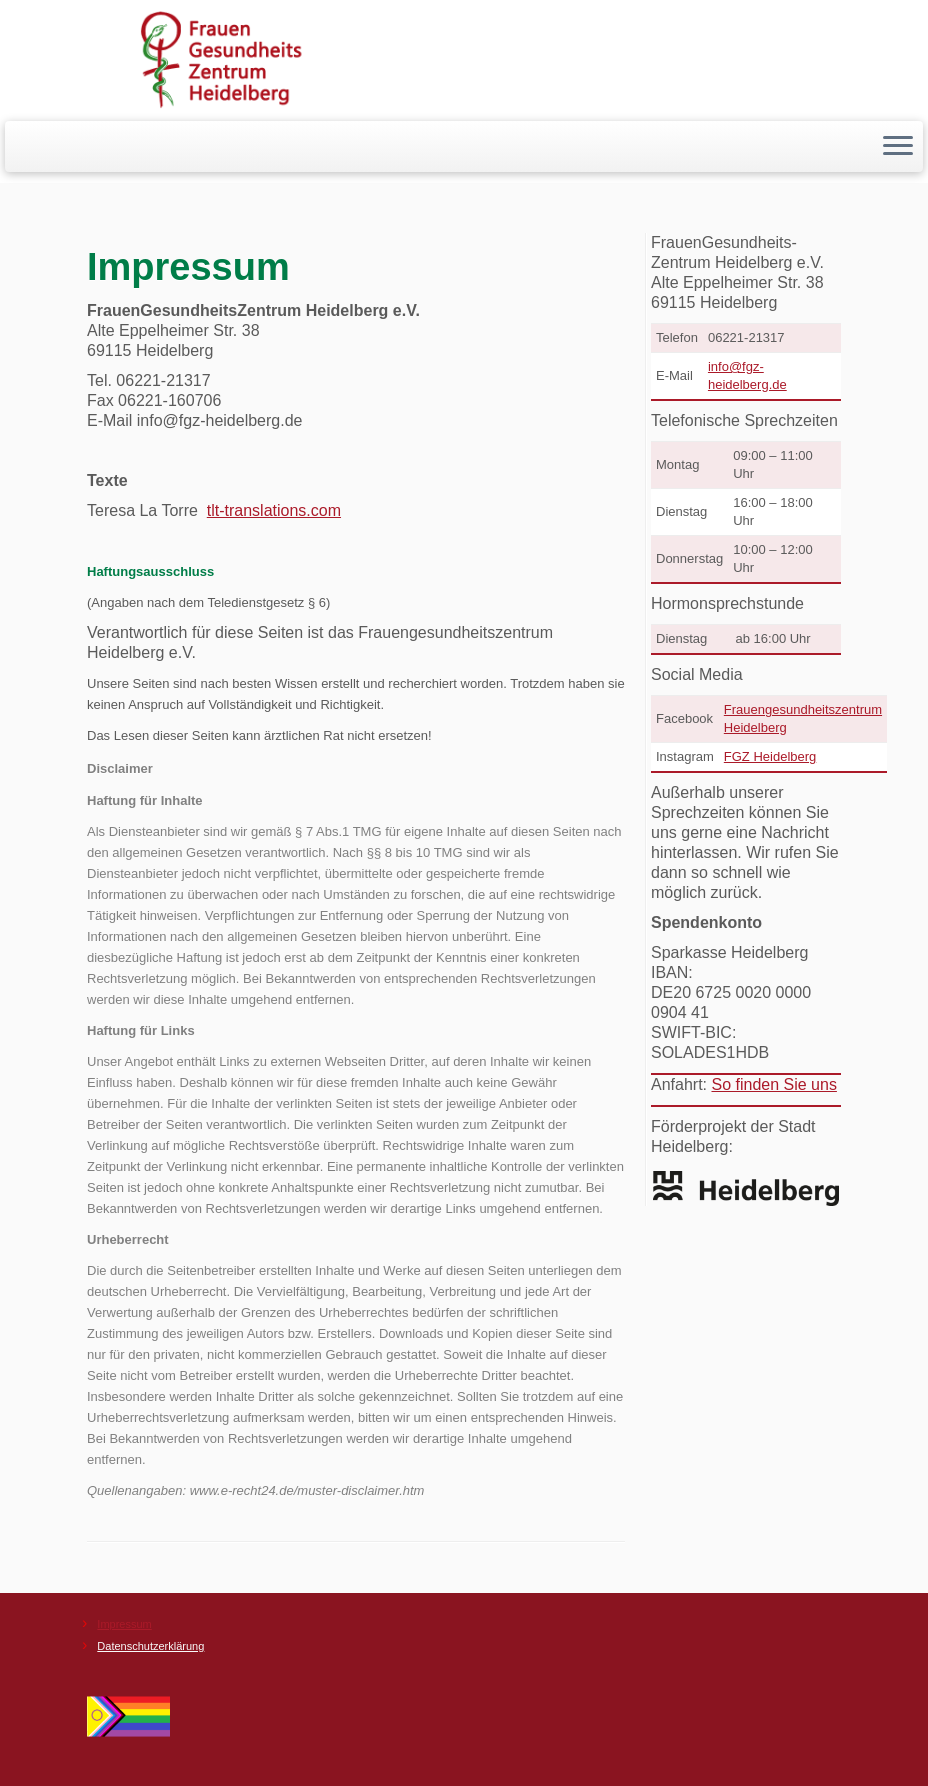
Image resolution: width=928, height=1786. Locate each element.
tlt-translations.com (274, 510)
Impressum (124, 1624)
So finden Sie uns (773, 1084)
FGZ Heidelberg (770, 756)
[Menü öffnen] (898, 147)
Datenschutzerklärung (150, 1646)
